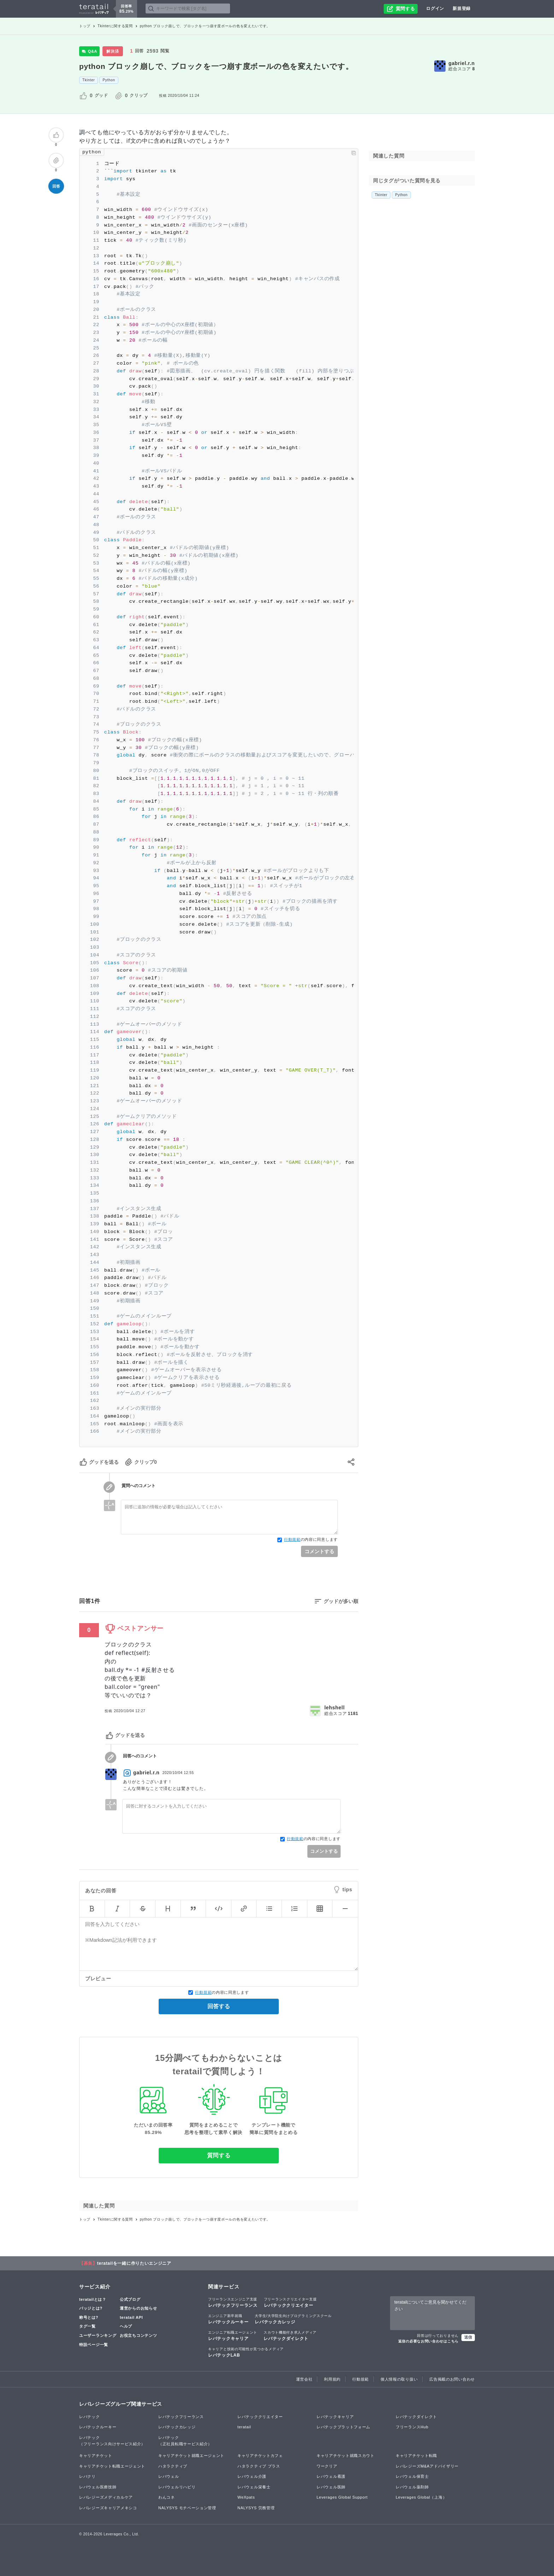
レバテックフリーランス (233, 2302)
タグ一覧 (87, 2326)
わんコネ (166, 2497)
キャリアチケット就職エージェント (191, 2455)
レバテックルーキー (228, 2318)
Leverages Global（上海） (421, 2497)
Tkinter (88, 80)
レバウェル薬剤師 (412, 2487)
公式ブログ (130, 2299)
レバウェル (168, 2476)
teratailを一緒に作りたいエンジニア (134, 2263)
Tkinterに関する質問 (115, 26)
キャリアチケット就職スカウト (346, 2455)
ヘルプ (126, 2326)
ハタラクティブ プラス (258, 2466)
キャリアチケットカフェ (260, 2455)
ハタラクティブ (172, 2466)
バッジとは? (90, 2308)
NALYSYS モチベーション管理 (187, 2508)
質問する (219, 2155)
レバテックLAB (246, 2352)
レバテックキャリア (232, 2335)
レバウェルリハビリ (176, 2487)
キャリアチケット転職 (416, 2455)
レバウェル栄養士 (254, 2487)
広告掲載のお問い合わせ (452, 2379)
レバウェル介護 (251, 2476)
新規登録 (462, 8)
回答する (218, 2006)
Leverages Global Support (342, 2497)
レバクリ (87, 2476)
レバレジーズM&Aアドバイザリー (427, 2466)
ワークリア (327, 2466)
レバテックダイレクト (290, 2335)
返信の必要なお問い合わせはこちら (428, 2341)
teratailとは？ (92, 2299)
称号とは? (88, 2317)
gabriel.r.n (461, 63)
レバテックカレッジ (293, 2318)
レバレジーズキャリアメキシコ (108, 2508)
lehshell (334, 1707)
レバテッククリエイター (290, 2302)
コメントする (319, 1551)
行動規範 (292, 1539)
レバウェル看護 (331, 2476)
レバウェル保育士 (412, 2476)
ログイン (435, 8)
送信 (468, 2337)
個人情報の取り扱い (399, 2379)
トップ (84, 26)
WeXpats (246, 2497)
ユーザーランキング (97, 2335)
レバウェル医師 (331, 2487)
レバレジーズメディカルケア (106, 2497)
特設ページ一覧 (93, 2344)
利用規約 (332, 2379)
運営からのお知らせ (138, 2308)
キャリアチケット (95, 2455)
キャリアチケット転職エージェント (112, 2466)
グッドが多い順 (341, 1601)
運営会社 (304, 2379)
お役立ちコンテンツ (138, 2335)
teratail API (131, 2317)
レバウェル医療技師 (97, 2487)
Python (108, 80)
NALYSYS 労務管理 (256, 2508)
